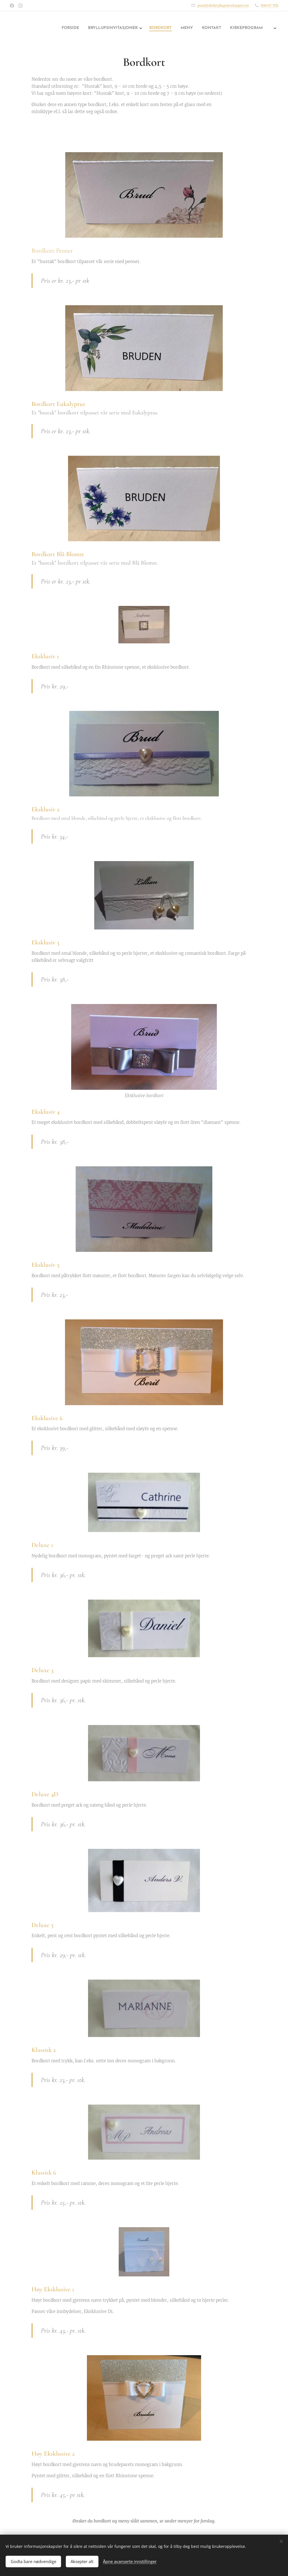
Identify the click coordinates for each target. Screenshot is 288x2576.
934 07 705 (269, 5)
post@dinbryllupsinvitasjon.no (223, 5)
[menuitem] (151, 28)
